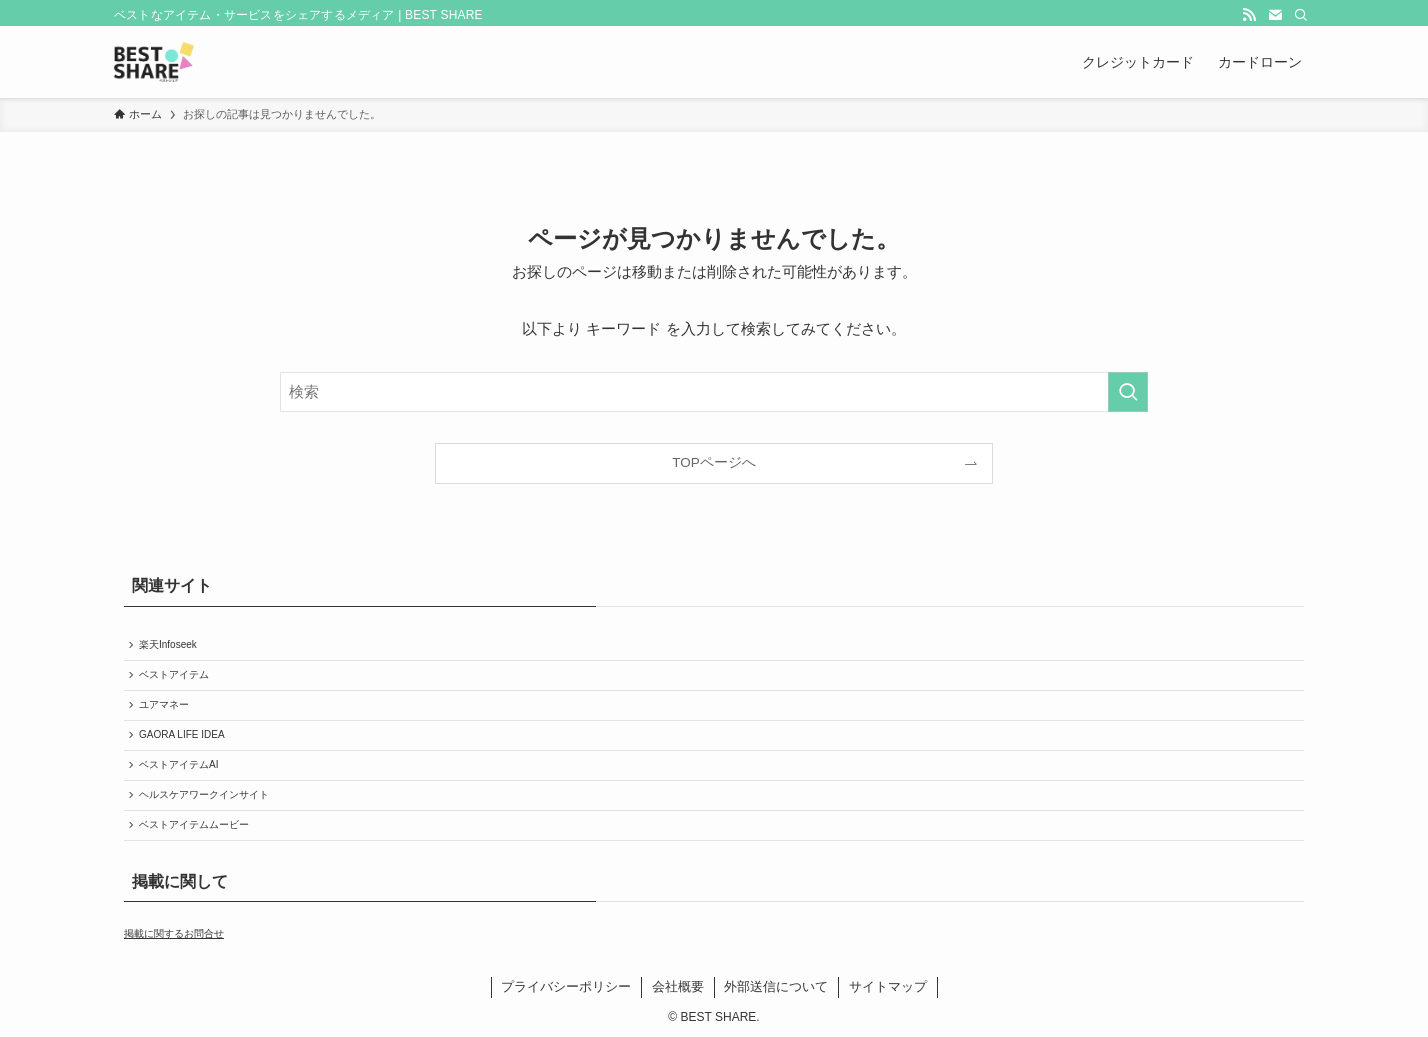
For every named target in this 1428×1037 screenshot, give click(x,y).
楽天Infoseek (168, 644)
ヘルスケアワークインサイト (204, 794)
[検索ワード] (714, 392)
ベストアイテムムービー (194, 824)
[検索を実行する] (1128, 392)
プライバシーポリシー (566, 986)
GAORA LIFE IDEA (182, 734)
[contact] (1275, 15)
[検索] (1301, 15)
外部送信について (776, 986)
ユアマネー (164, 704)
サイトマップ (888, 986)
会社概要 (678, 986)
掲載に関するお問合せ (174, 933)
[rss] (1249, 15)
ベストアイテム (174, 674)
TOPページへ (714, 462)
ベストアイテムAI (178, 764)
